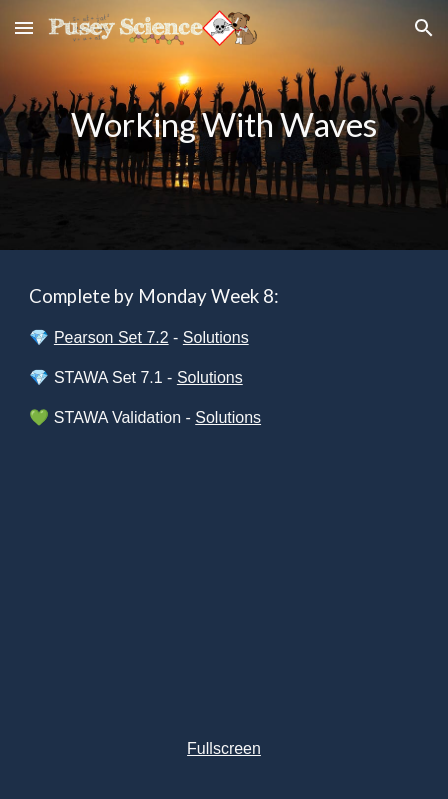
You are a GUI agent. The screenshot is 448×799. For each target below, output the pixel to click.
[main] (223, 125)
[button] (24, 27)
